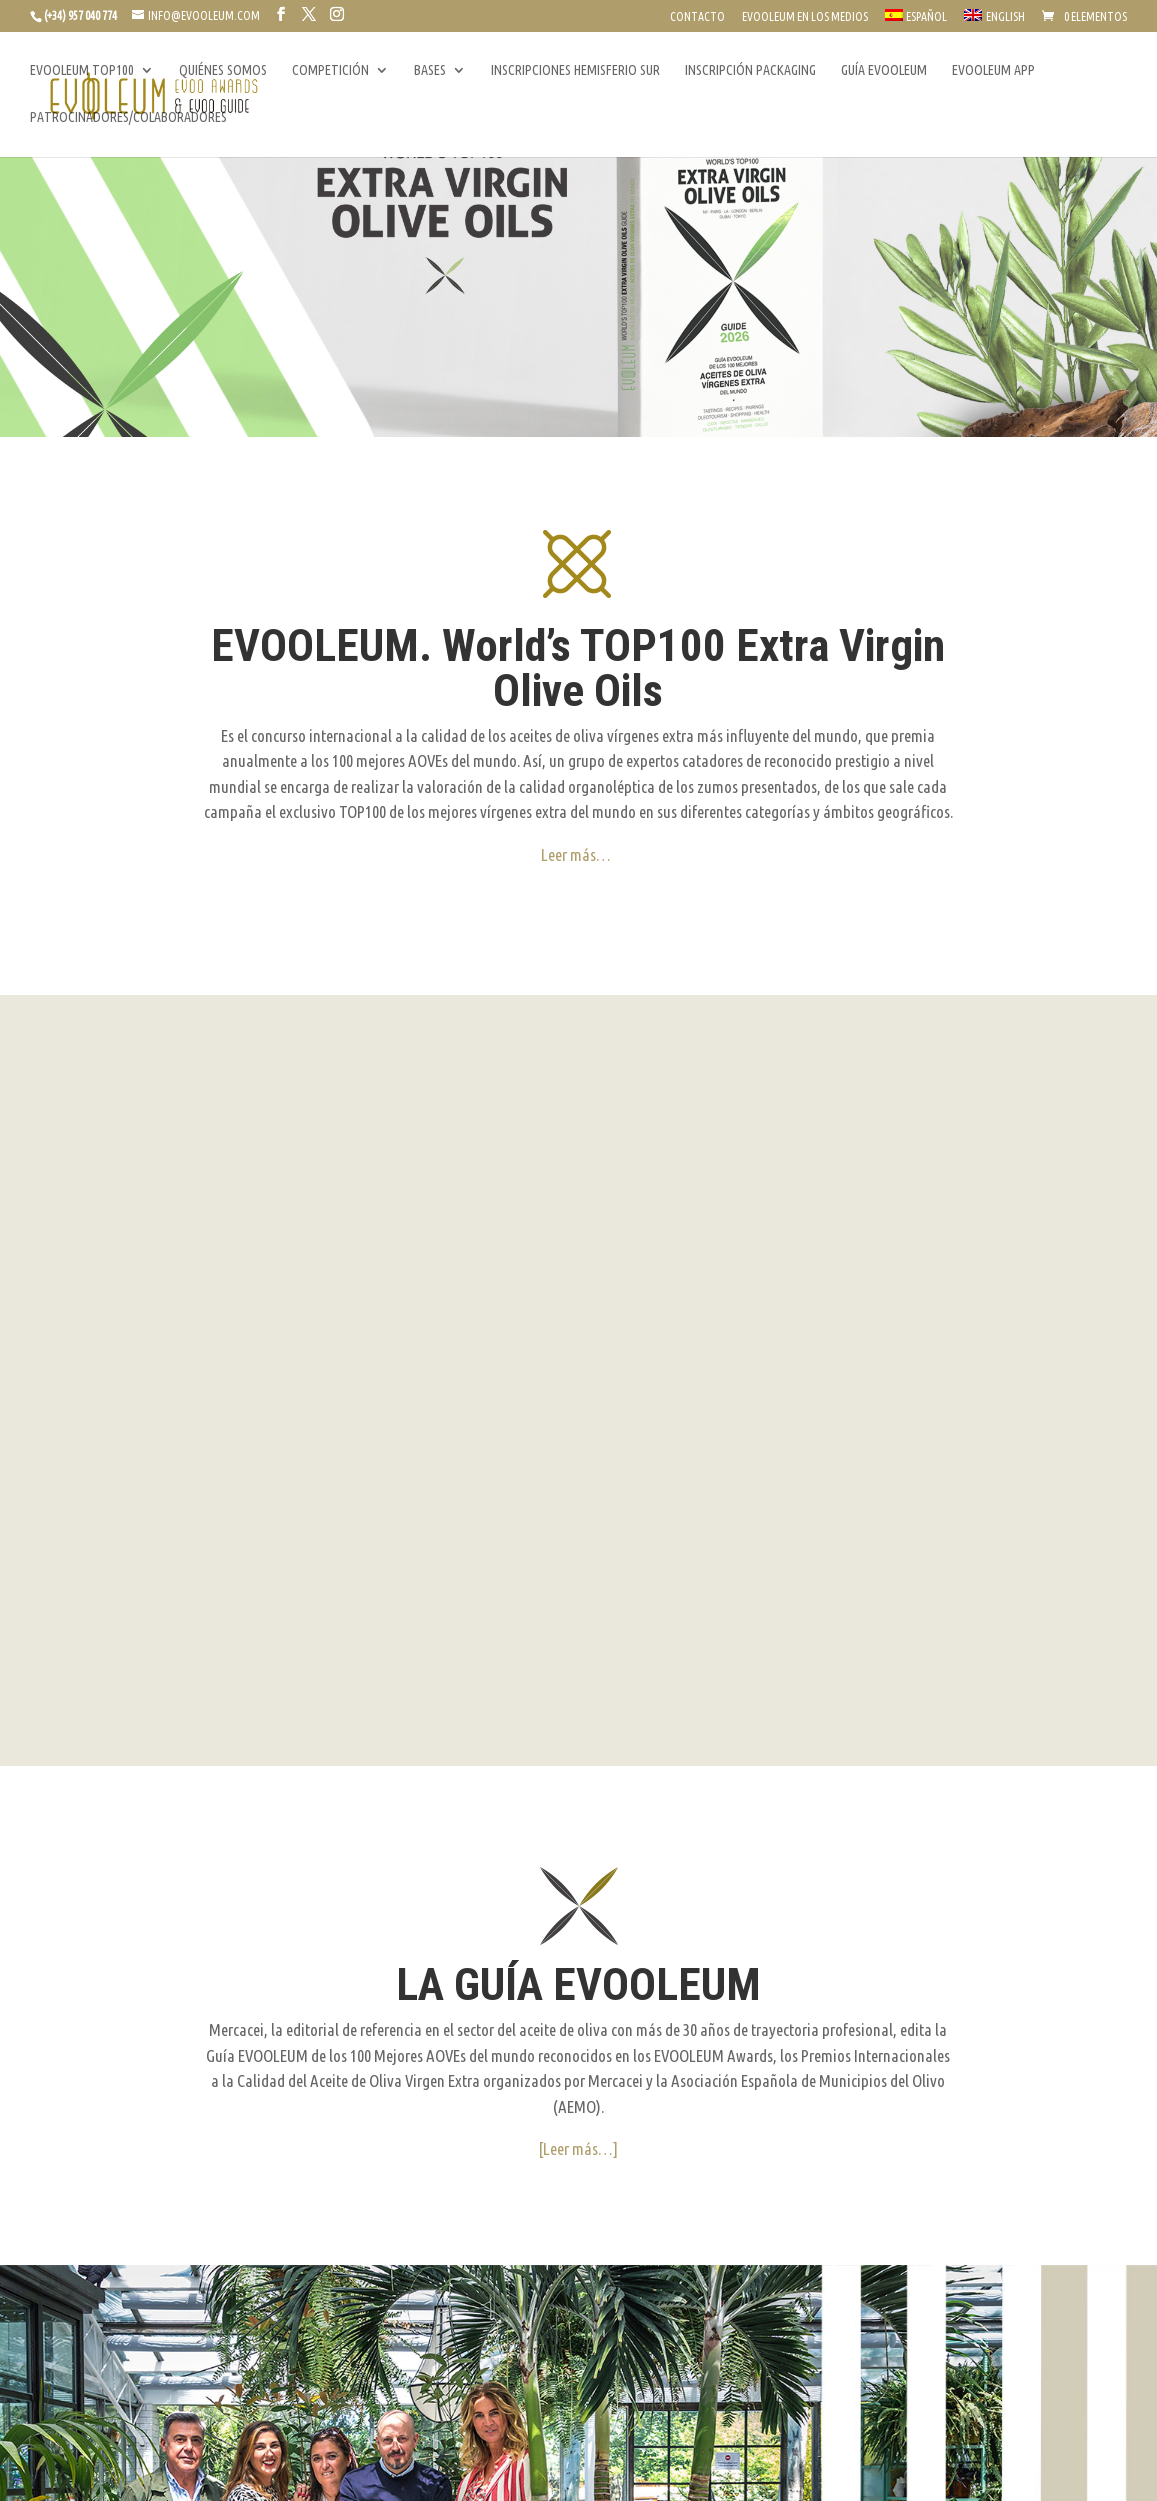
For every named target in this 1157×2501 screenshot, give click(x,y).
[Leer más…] (578, 1812)
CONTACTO (697, 17)
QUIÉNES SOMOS (223, 70)
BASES (430, 70)
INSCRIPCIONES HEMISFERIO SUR (575, 70)
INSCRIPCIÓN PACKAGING (750, 70)
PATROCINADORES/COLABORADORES (128, 117)
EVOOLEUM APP (993, 70)
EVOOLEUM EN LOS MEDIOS (805, 17)
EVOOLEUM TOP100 (82, 70)
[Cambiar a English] (994, 20)
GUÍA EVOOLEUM (884, 70)
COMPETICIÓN (330, 70)
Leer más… (576, 854)
